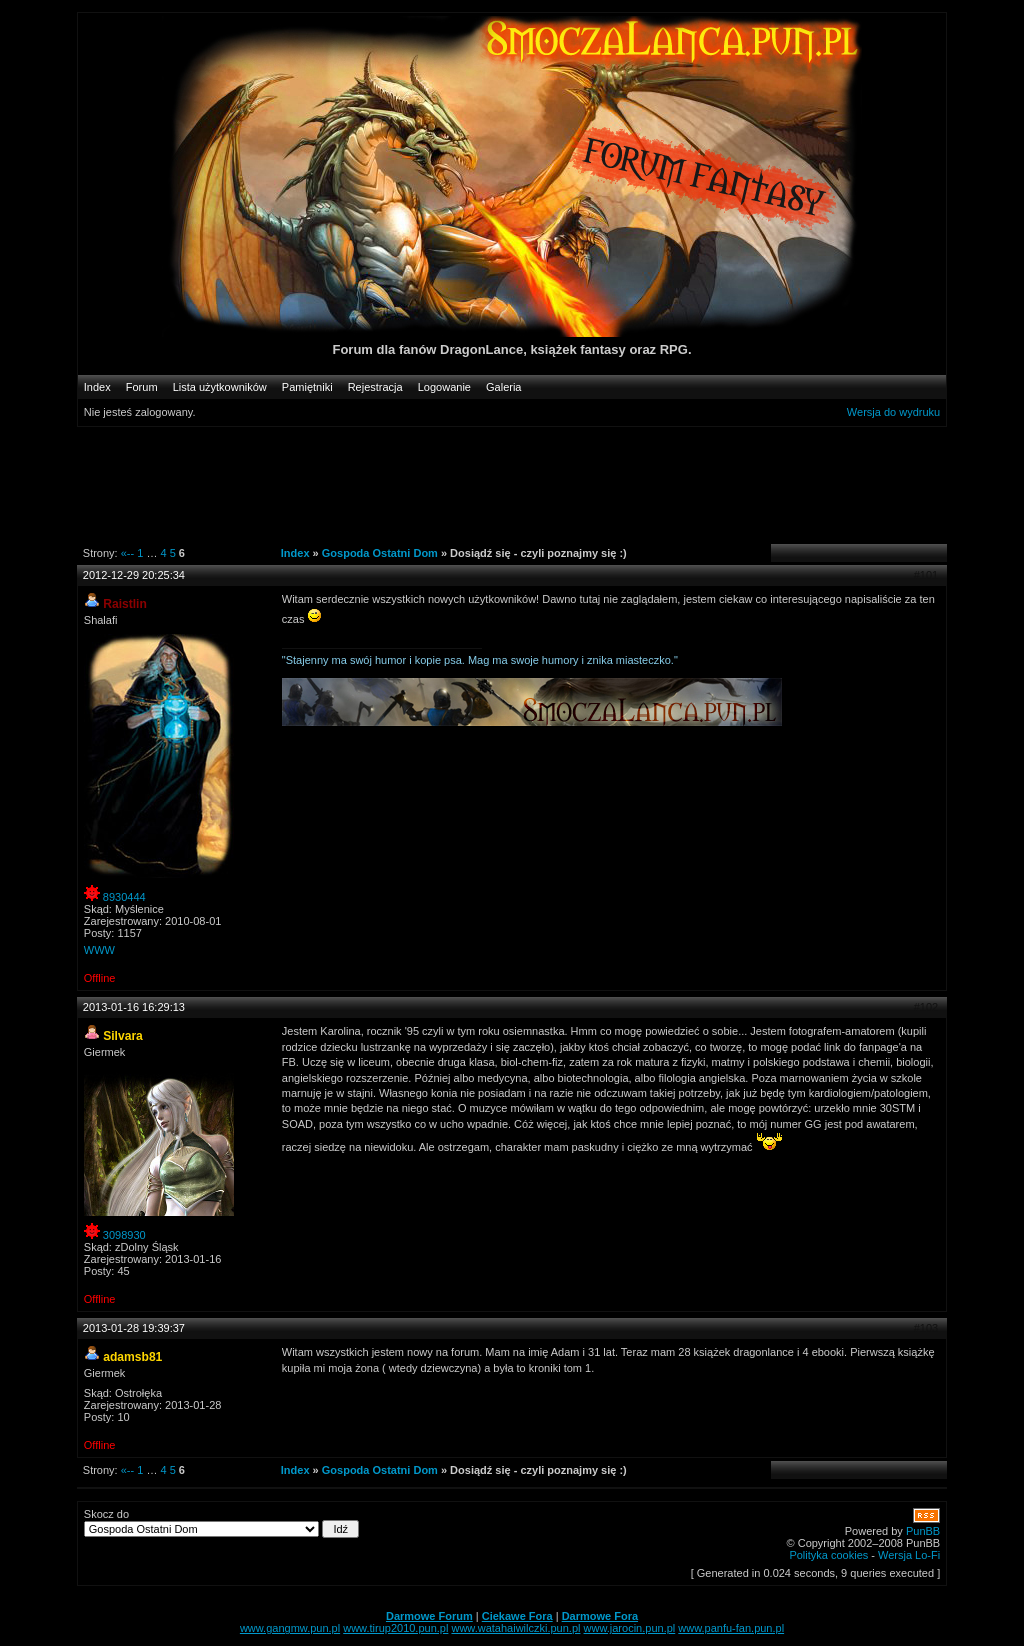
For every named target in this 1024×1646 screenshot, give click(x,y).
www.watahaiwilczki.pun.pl (515, 1628)
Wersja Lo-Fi (909, 1555)
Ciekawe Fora (517, 1616)
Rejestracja (375, 387)
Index (97, 387)
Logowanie (444, 387)
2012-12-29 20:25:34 (134, 575)
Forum (142, 387)
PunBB (923, 1531)
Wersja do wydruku (893, 412)
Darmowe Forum (429, 1616)
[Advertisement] (501, 484)
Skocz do (221, 1523)
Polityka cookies (828, 1555)
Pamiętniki (307, 387)
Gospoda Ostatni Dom (380, 553)
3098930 (124, 1235)
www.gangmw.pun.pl (290, 1628)
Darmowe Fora (600, 1616)
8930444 (124, 897)
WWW (99, 950)
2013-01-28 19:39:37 (134, 1328)
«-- (127, 553)
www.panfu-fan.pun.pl (731, 1628)
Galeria (503, 387)
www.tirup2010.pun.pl (395, 1628)
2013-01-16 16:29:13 (134, 1007)
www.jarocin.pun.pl (630, 1628)
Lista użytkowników (220, 387)
